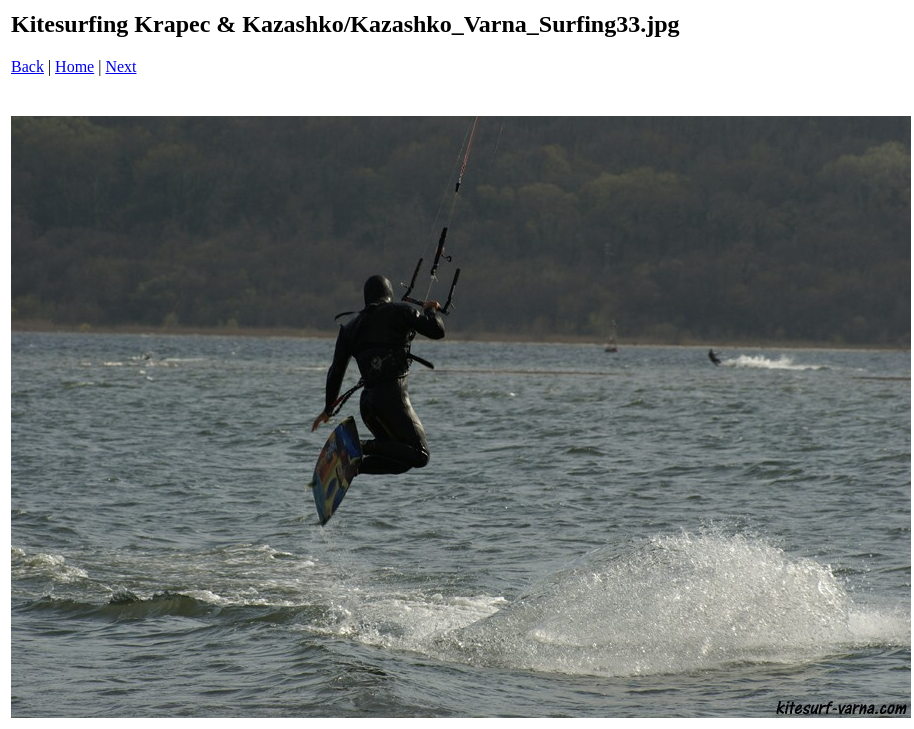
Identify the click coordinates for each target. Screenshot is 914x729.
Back (27, 66)
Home (74, 66)
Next (120, 66)
